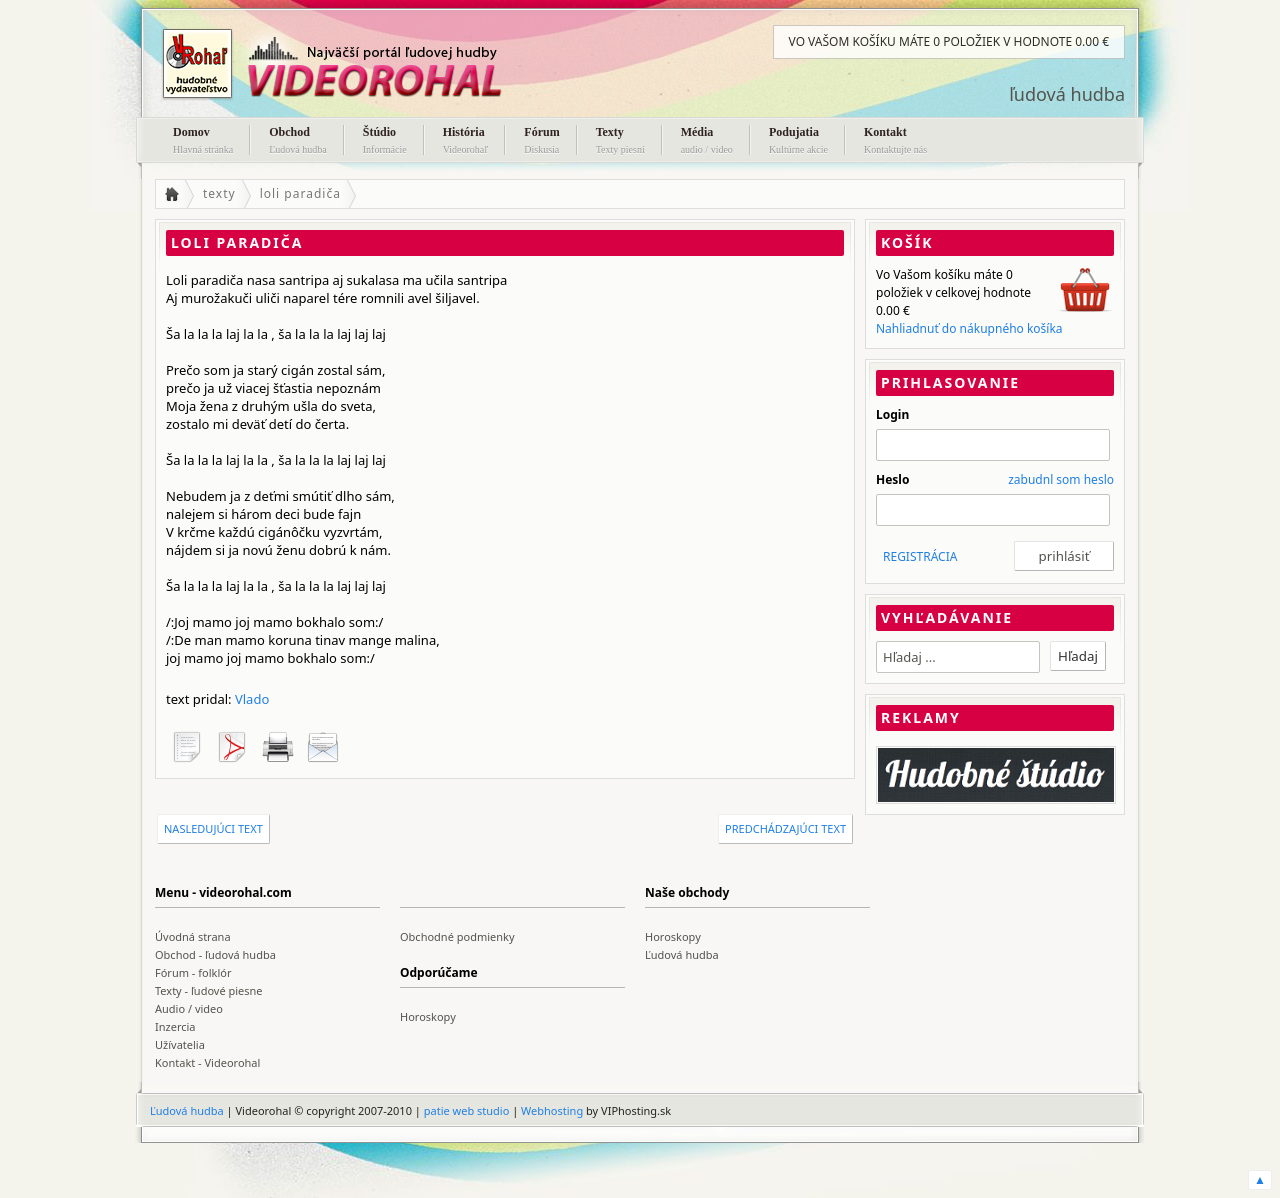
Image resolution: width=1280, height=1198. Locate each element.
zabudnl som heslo (1061, 479)
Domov (203, 142)
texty (219, 193)
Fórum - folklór (193, 972)
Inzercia (175, 1026)
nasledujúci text (213, 828)
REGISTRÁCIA (920, 556)
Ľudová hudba (682, 954)
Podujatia (798, 142)
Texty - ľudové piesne (209, 990)
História (466, 142)
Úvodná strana (193, 936)
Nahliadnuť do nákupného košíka (969, 328)
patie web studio (467, 1110)
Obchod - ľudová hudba (215, 954)
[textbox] (958, 657)
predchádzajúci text (785, 828)
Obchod (298, 142)
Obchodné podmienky (457, 936)
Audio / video (189, 1008)
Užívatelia (180, 1044)
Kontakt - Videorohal (207, 1062)
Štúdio (385, 142)
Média (707, 142)
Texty (620, 142)
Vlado (252, 699)
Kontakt (895, 142)
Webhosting (552, 1110)
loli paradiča (300, 193)
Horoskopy (673, 936)
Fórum (541, 142)
